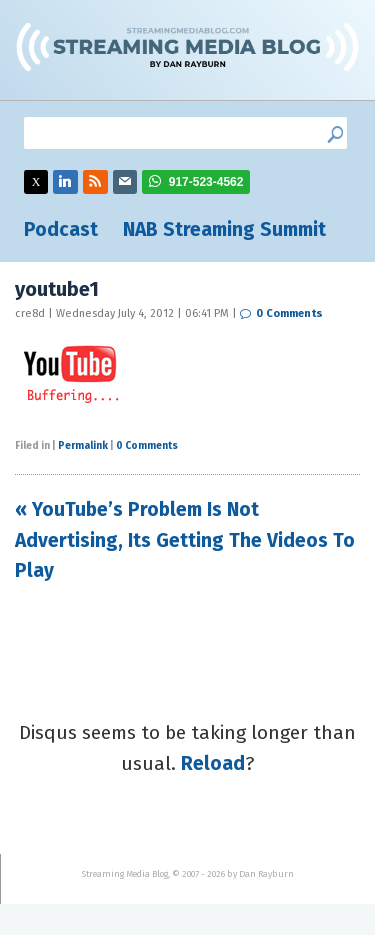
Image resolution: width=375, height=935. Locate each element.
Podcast (61, 229)
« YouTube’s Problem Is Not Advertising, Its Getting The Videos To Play (185, 540)
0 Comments (289, 313)
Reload (213, 763)
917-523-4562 (206, 182)
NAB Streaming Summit (224, 229)
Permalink (83, 446)
